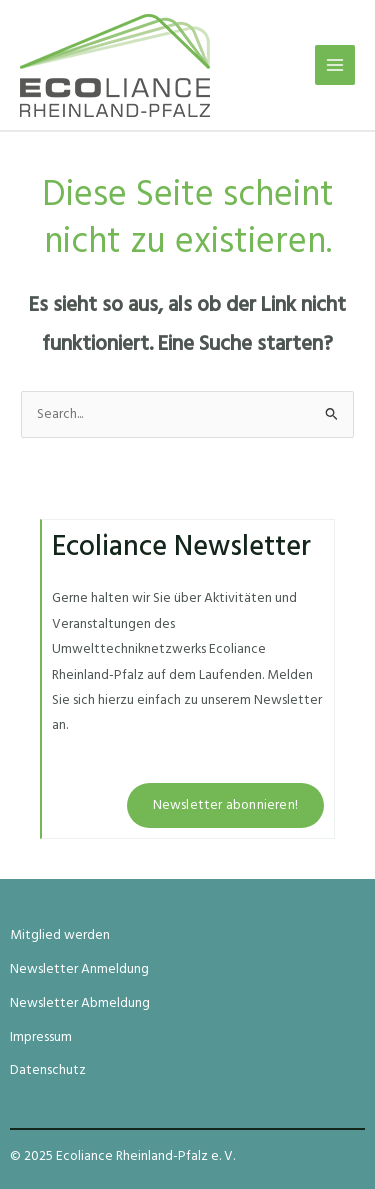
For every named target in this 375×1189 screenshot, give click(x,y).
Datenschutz (48, 1070)
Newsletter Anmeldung (79, 969)
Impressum (41, 1037)
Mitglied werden (60, 935)
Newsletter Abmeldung (80, 1003)
